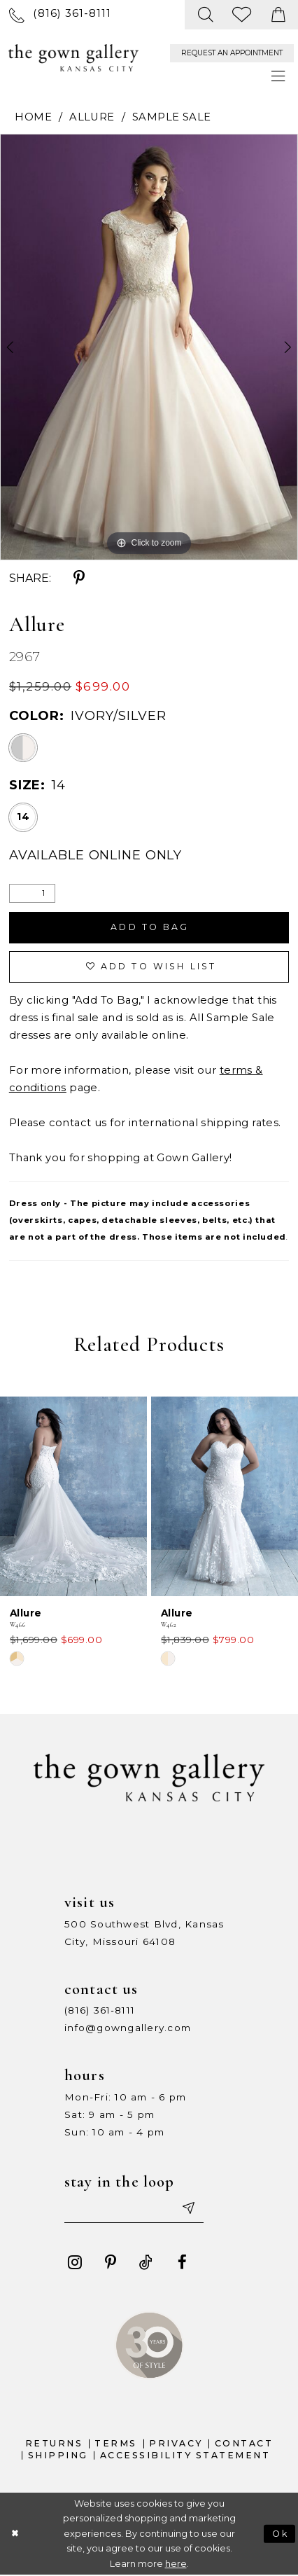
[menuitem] (60, 14)
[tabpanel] (149, 347)
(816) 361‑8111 (99, 2010)
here (176, 2564)
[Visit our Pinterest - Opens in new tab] (111, 2263)
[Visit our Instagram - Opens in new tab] (74, 2263)
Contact (244, 2444)
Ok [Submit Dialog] (280, 2534)
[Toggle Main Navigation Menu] (278, 77)
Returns (54, 2444)
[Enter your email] (134, 2209)
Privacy (176, 2444)
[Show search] (206, 14)
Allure (91, 117)
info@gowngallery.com (127, 2028)
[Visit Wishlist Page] (242, 14)
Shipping (58, 2455)
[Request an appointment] (232, 53)
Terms (115, 2444)
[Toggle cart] (278, 14)
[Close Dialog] (15, 2534)
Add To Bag (150, 927)
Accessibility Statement (185, 2455)
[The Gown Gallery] (73, 57)
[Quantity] (32, 893)
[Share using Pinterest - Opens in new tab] (79, 578)
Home (33, 117)
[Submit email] (188, 2209)
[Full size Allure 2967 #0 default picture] (149, 347)
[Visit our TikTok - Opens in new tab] (147, 2263)
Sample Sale (171, 117)
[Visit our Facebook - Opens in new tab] (182, 2263)
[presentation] (73, 1496)
